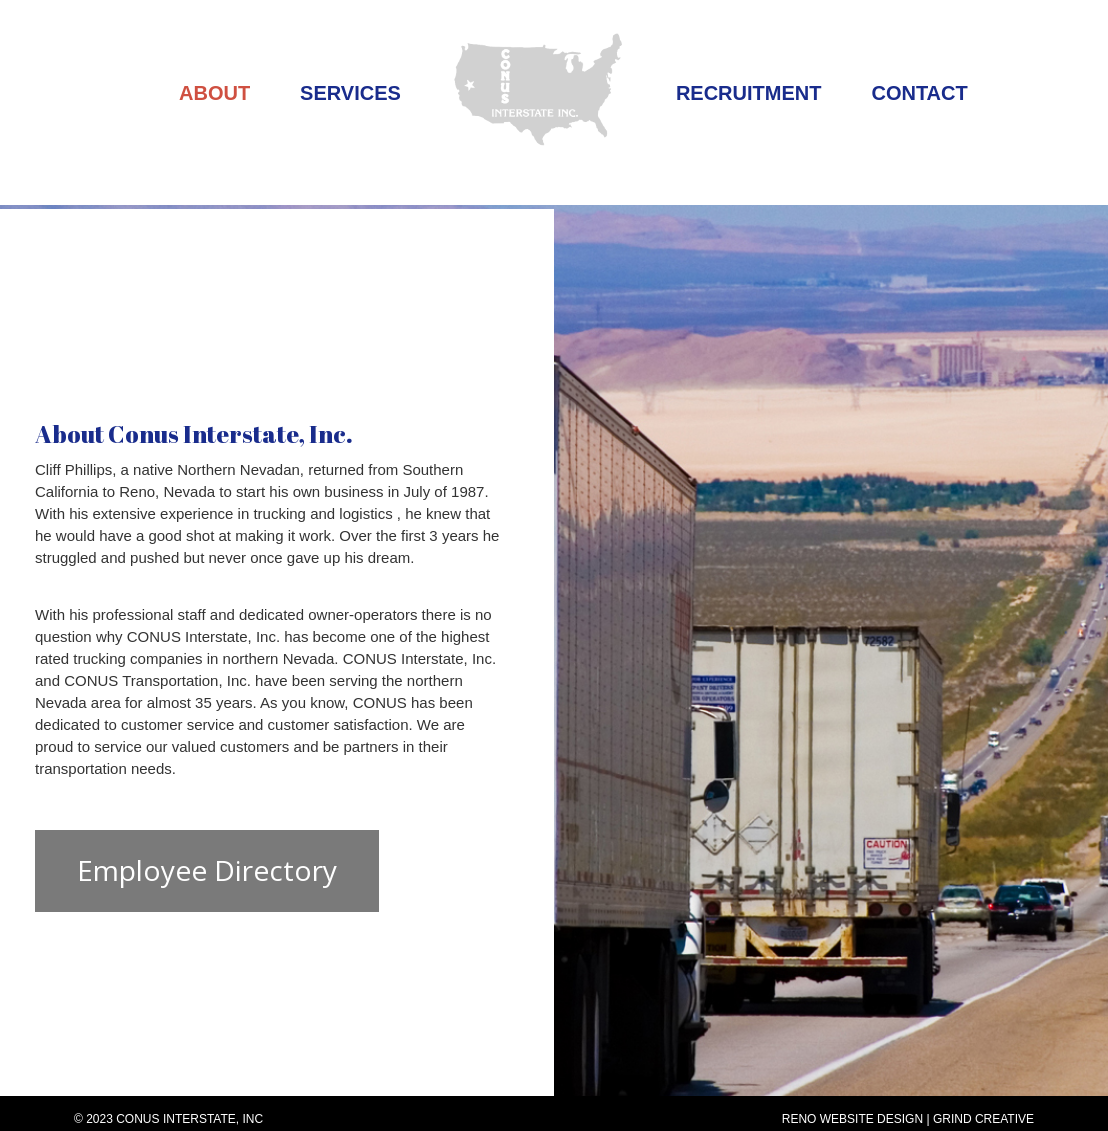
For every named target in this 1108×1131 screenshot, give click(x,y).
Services (350, 93)
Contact (919, 93)
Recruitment (749, 93)
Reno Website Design (852, 1119)
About (214, 93)
